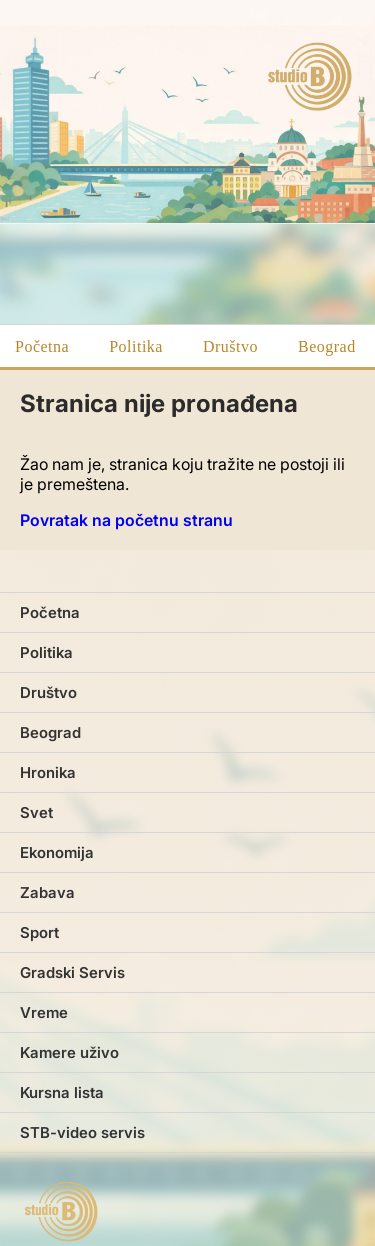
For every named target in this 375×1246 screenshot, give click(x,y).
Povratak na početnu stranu (126, 520)
